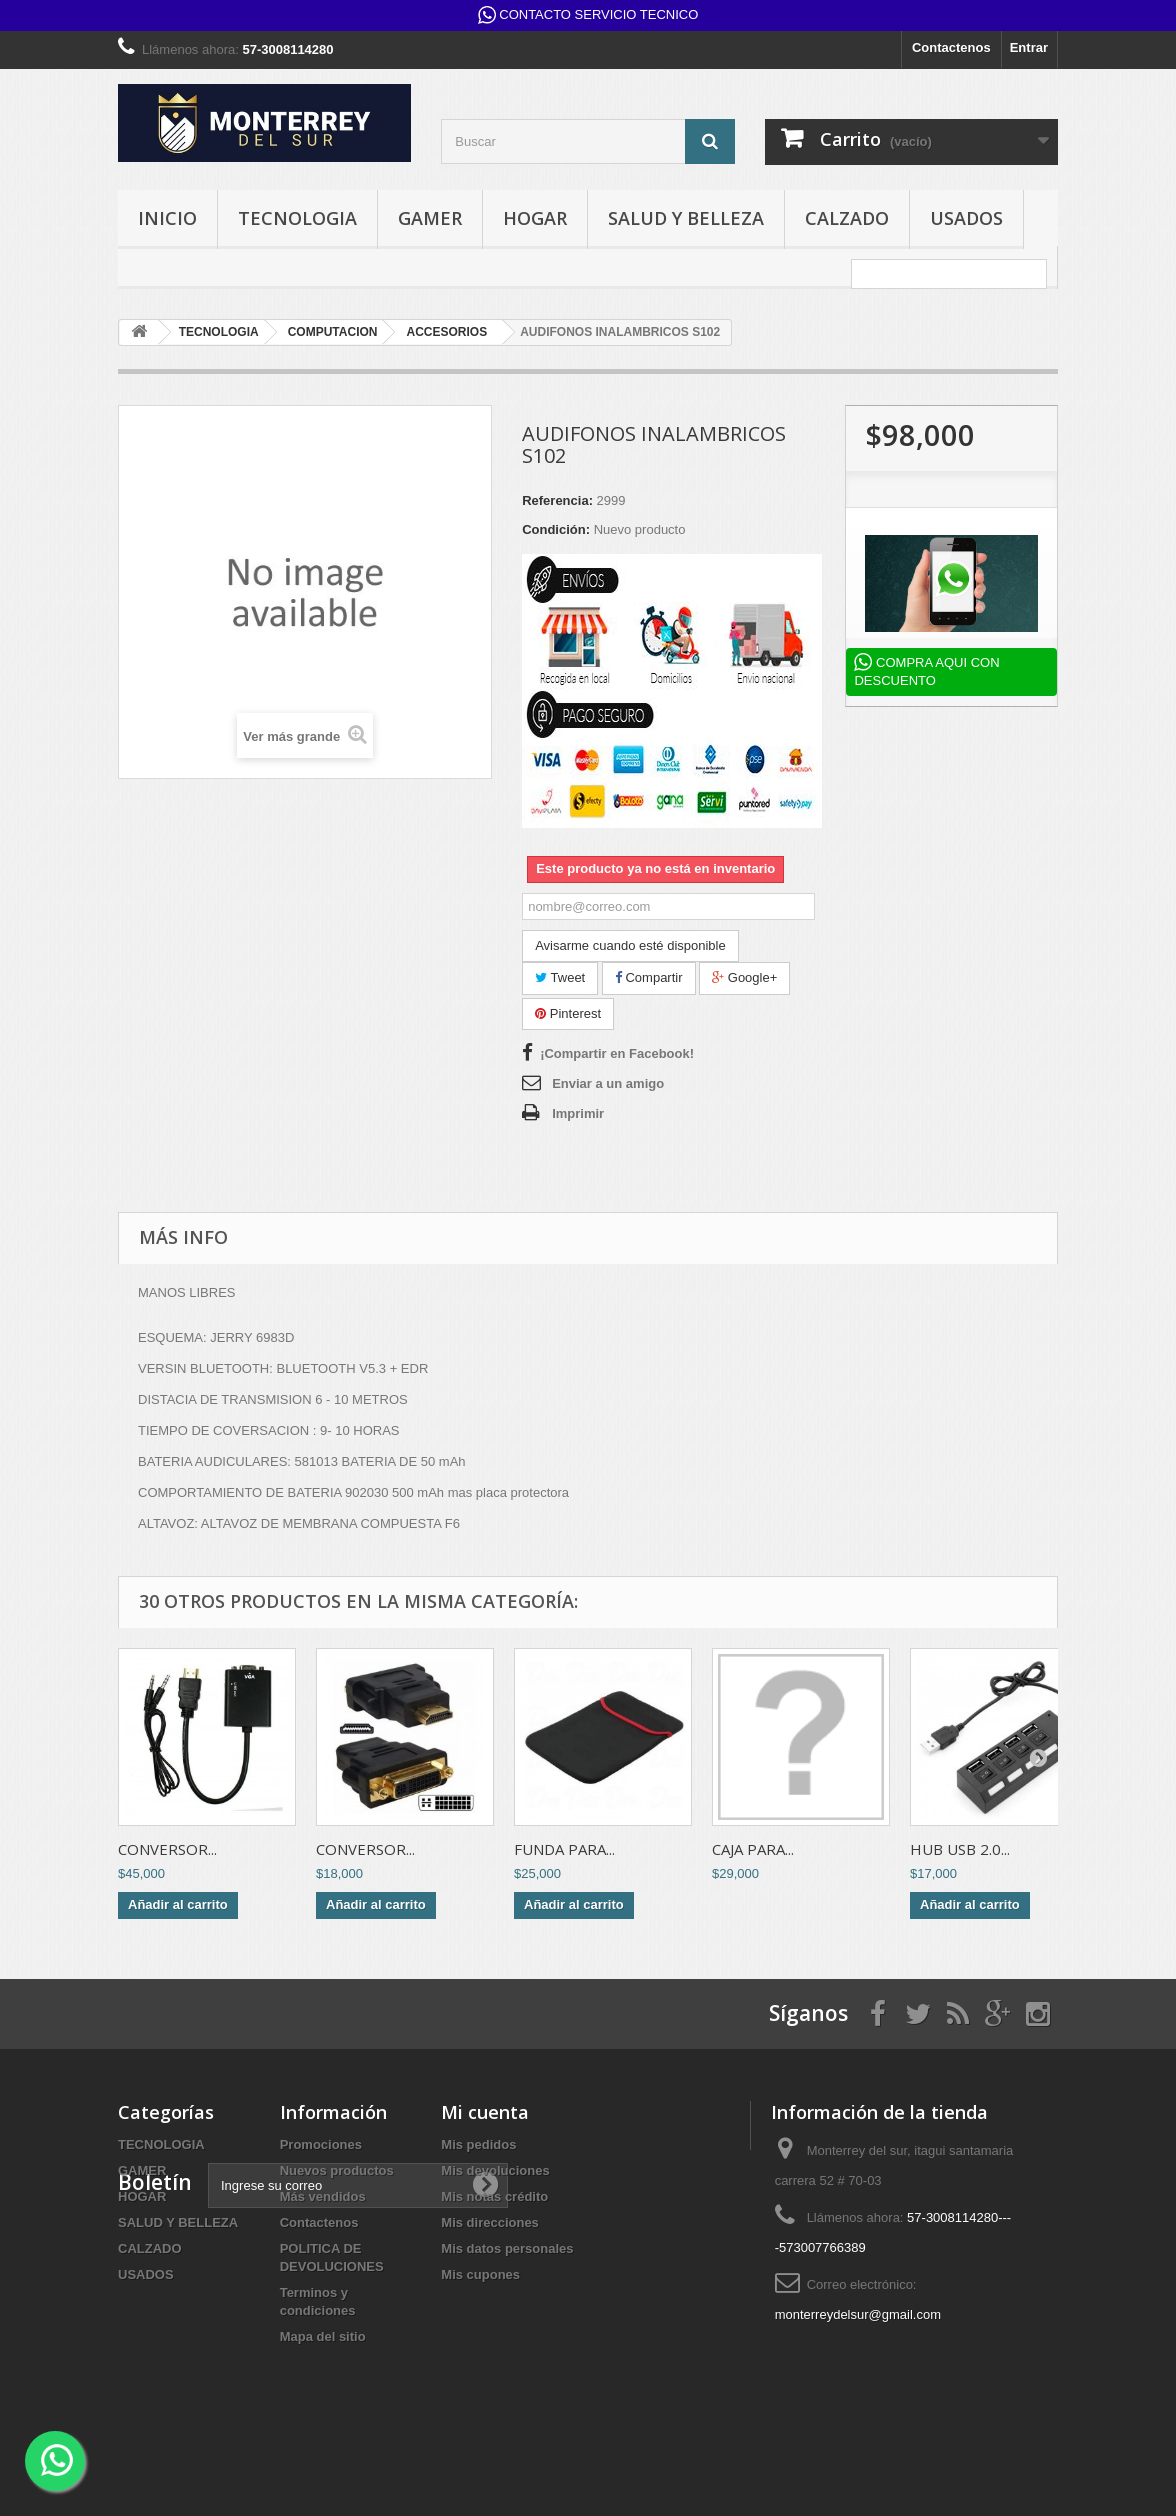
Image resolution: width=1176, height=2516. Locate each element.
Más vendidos (323, 2196)
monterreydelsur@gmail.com (858, 2314)
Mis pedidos (478, 2144)
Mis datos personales (507, 2248)
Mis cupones (480, 2274)
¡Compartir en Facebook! (617, 1053)
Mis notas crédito (494, 2196)
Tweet (560, 977)
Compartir (649, 977)
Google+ (744, 977)
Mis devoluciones (495, 2170)
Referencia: (557, 500)
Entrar (1029, 47)
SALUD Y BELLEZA (686, 218)
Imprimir (578, 1113)
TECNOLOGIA (297, 218)
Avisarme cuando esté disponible (630, 945)
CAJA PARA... (753, 1849)
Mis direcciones (490, 2222)
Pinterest (568, 1013)
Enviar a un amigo (608, 1083)
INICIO (167, 218)
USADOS (966, 218)
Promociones (321, 2144)
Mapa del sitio (323, 2336)
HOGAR (535, 218)
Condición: (556, 529)
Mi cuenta (485, 2112)
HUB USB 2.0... (960, 1849)
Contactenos (951, 47)
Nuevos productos (337, 2170)
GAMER (430, 218)
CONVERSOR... (167, 1849)
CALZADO (847, 218)
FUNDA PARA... (564, 1849)
